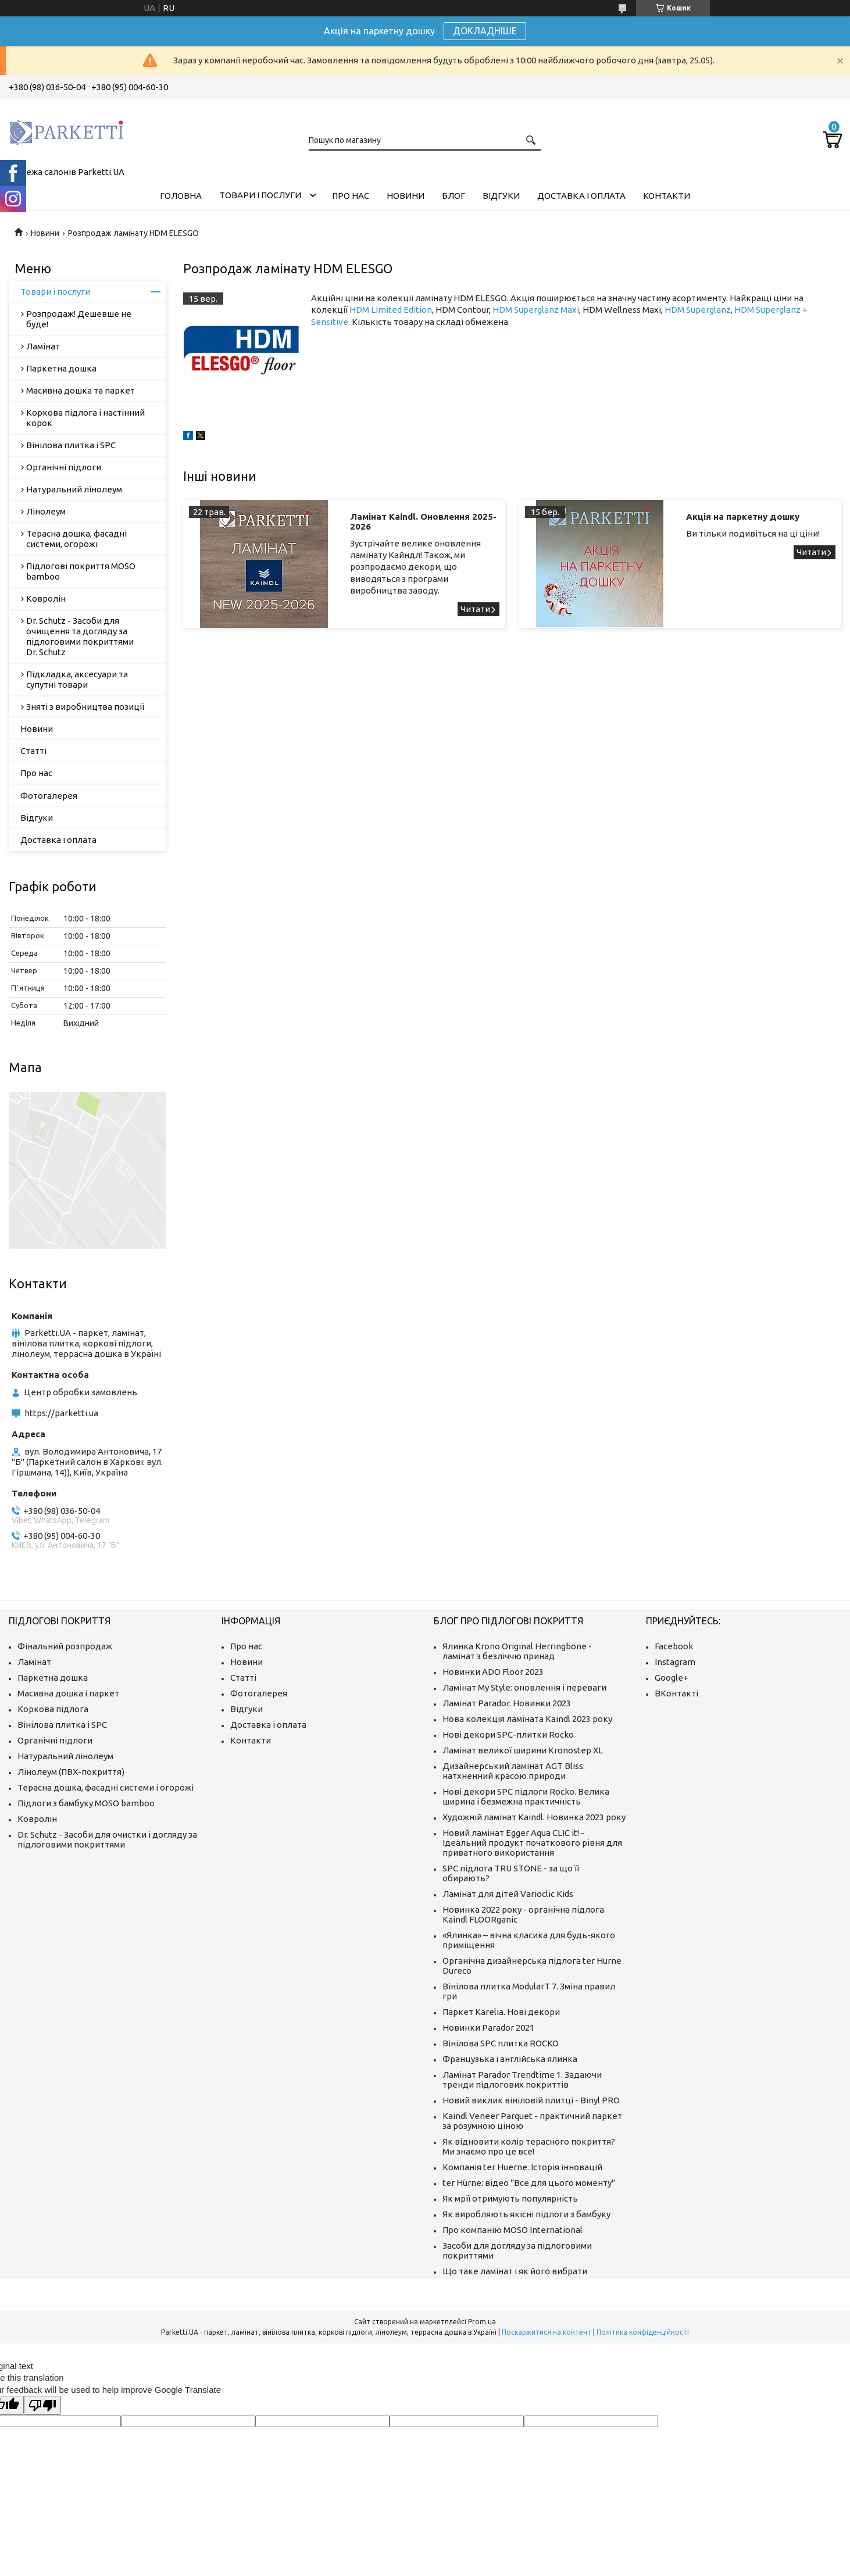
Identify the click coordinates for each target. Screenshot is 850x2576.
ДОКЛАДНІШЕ (485, 31)
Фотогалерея (48, 796)
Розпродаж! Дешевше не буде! (78, 319)
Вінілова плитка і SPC (71, 445)
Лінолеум (46, 511)
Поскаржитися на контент (546, 2332)
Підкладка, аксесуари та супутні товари (77, 679)
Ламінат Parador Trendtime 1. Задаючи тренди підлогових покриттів (522, 2079)
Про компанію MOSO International (512, 2230)
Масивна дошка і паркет (68, 1693)
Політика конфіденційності (643, 2332)
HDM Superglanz (698, 310)
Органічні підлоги (63, 467)
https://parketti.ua (61, 1413)
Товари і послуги (260, 195)
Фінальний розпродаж (64, 1646)
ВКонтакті (676, 1693)
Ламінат (43, 346)
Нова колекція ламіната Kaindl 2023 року (527, 1719)
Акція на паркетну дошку (742, 516)
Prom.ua (482, 2321)
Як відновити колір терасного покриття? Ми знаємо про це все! (528, 2146)
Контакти (666, 196)
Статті (33, 751)
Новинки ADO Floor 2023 (493, 1672)
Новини (405, 196)
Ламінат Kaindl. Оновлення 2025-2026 (423, 521)
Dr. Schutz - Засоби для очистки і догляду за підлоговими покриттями (107, 1839)
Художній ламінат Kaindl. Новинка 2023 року (534, 1817)
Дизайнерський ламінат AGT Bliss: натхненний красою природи (513, 1771)
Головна (181, 196)
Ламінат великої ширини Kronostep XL (522, 1750)
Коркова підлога (52, 1709)
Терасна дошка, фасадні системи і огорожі (105, 1787)
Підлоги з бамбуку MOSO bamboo (86, 1803)
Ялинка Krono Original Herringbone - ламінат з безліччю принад (517, 1651)
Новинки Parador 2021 (488, 2027)
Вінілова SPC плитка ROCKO (500, 2043)
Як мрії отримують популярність (510, 2198)
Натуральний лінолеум (74, 489)
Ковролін (46, 598)
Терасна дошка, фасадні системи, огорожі (76, 538)
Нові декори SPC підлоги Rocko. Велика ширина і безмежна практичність (525, 1796)
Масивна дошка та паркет (80, 390)
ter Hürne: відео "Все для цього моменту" (528, 2183)
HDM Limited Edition (390, 310)
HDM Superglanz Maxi (535, 310)
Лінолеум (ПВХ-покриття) (70, 1772)
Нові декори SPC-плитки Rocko (508, 1734)
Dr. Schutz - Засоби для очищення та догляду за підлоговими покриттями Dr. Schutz (80, 636)
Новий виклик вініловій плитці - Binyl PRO (531, 2100)
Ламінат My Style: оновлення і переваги (524, 1687)
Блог (453, 196)
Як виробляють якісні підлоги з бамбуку (526, 2214)
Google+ (671, 1677)
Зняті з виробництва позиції (85, 707)
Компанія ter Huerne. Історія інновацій (522, 2167)
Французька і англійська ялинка (509, 2059)
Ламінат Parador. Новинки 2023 (506, 1703)
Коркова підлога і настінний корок (85, 418)
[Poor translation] (42, 2405)
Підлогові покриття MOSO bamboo (80, 571)
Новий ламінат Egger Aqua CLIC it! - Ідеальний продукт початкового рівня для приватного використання (532, 1842)
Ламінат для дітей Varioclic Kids (507, 1894)
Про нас (350, 196)
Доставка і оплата (581, 196)
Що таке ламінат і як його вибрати (514, 2271)
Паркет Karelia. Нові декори (501, 2012)
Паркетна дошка (61, 368)
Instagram (675, 1662)
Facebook (674, 1646)
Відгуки (501, 196)
